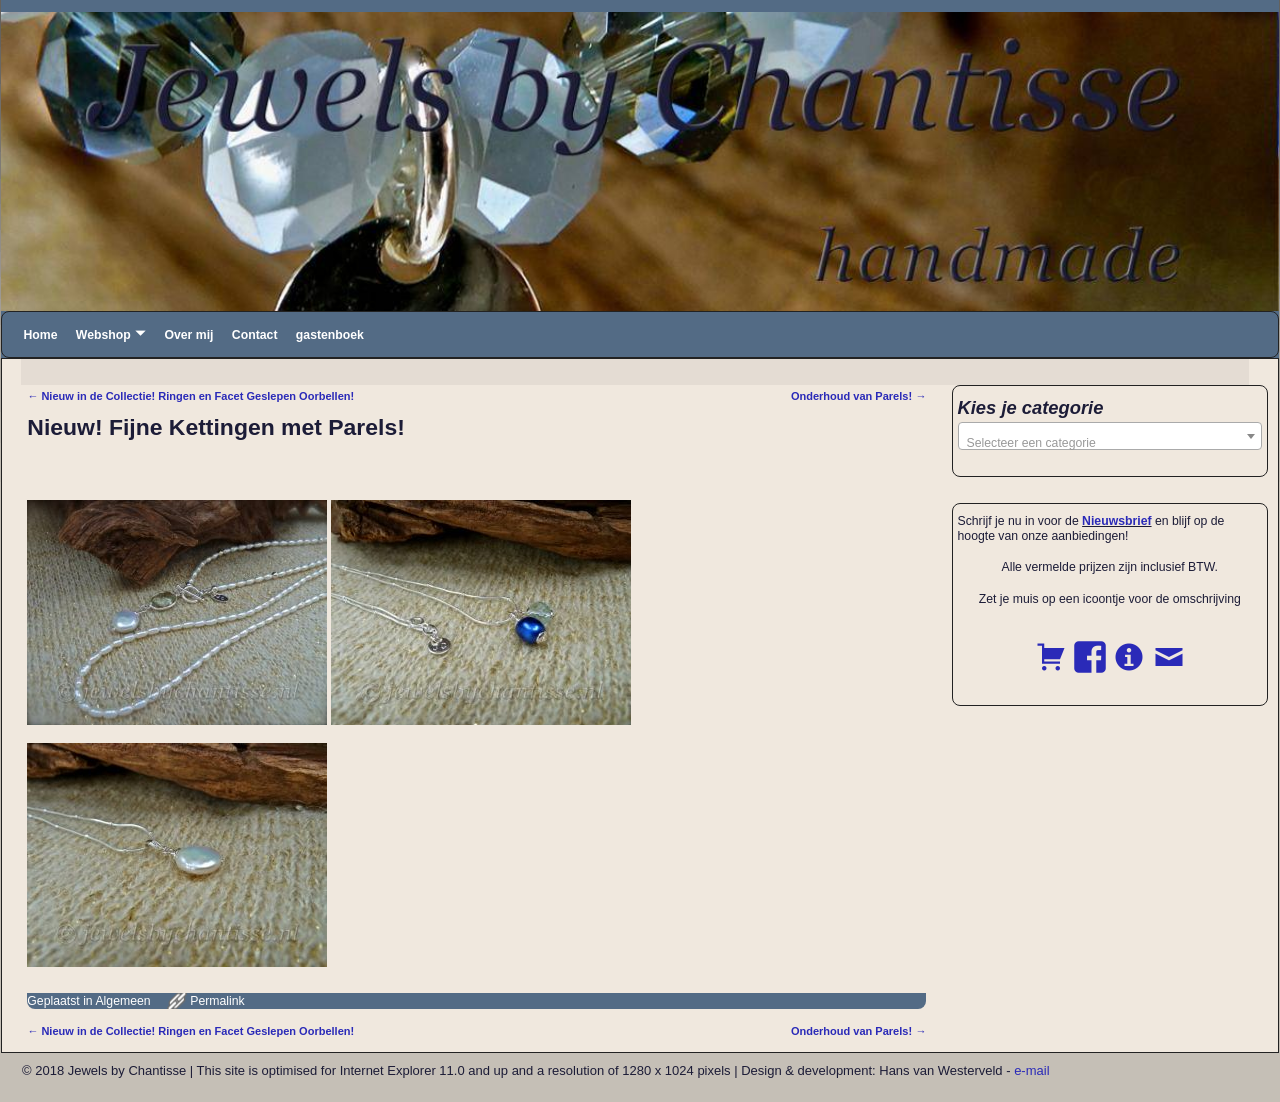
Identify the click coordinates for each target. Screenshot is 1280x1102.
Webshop (103, 335)
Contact (255, 335)
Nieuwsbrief (1116, 521)
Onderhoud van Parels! (858, 396)
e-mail (1031, 1070)
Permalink (217, 1001)
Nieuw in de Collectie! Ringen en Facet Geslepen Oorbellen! (190, 396)
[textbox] (1110, 443)
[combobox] (1110, 436)
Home (40, 335)
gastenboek (330, 335)
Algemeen (122, 1001)
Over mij (188, 335)
